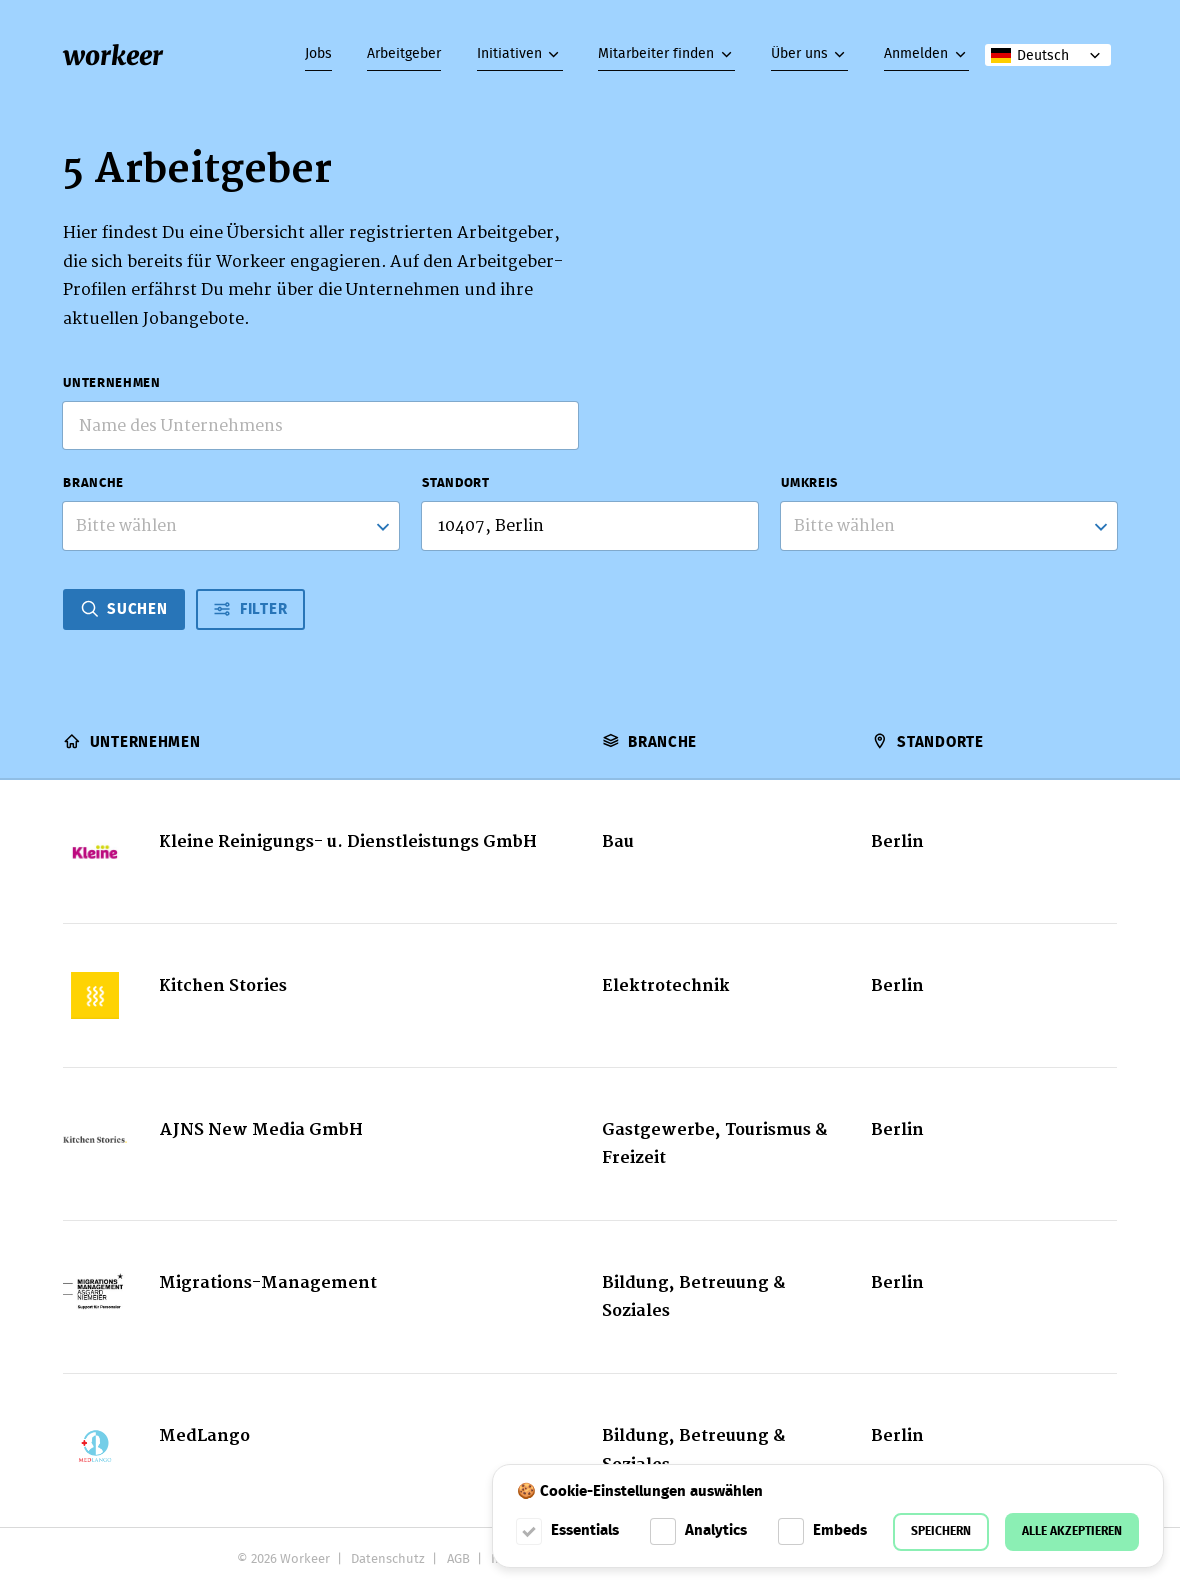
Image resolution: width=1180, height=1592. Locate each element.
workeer (113, 55)
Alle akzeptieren (1072, 1531)
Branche (93, 484)
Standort (455, 484)
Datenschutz (388, 1559)
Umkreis (809, 484)
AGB (458, 1559)
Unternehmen (111, 384)
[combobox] (230, 525)
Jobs (318, 54)
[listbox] (948, 525)
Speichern (941, 1531)
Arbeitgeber (404, 54)
